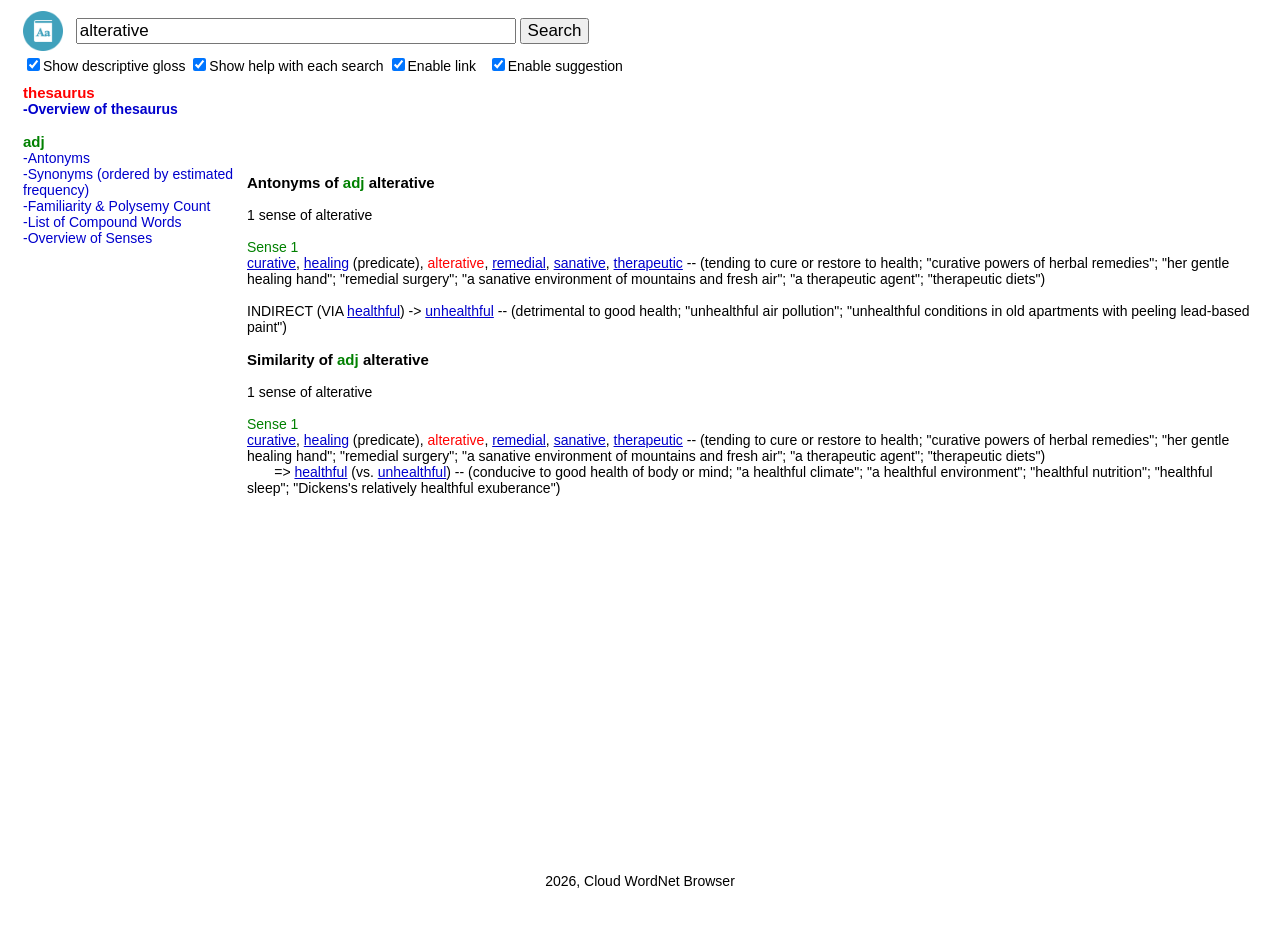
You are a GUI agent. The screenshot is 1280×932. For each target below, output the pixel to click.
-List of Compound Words (102, 222)
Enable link (434, 66)
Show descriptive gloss (106, 66)
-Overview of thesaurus (100, 109)
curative (271, 263)
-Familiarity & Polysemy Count (117, 206)
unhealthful (459, 311)
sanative (580, 263)
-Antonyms (56, 158)
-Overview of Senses (87, 238)
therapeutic (648, 263)
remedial (519, 263)
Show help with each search (288, 66)
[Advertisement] (103, 553)
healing (326, 263)
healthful (373, 311)
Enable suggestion (557, 66)
